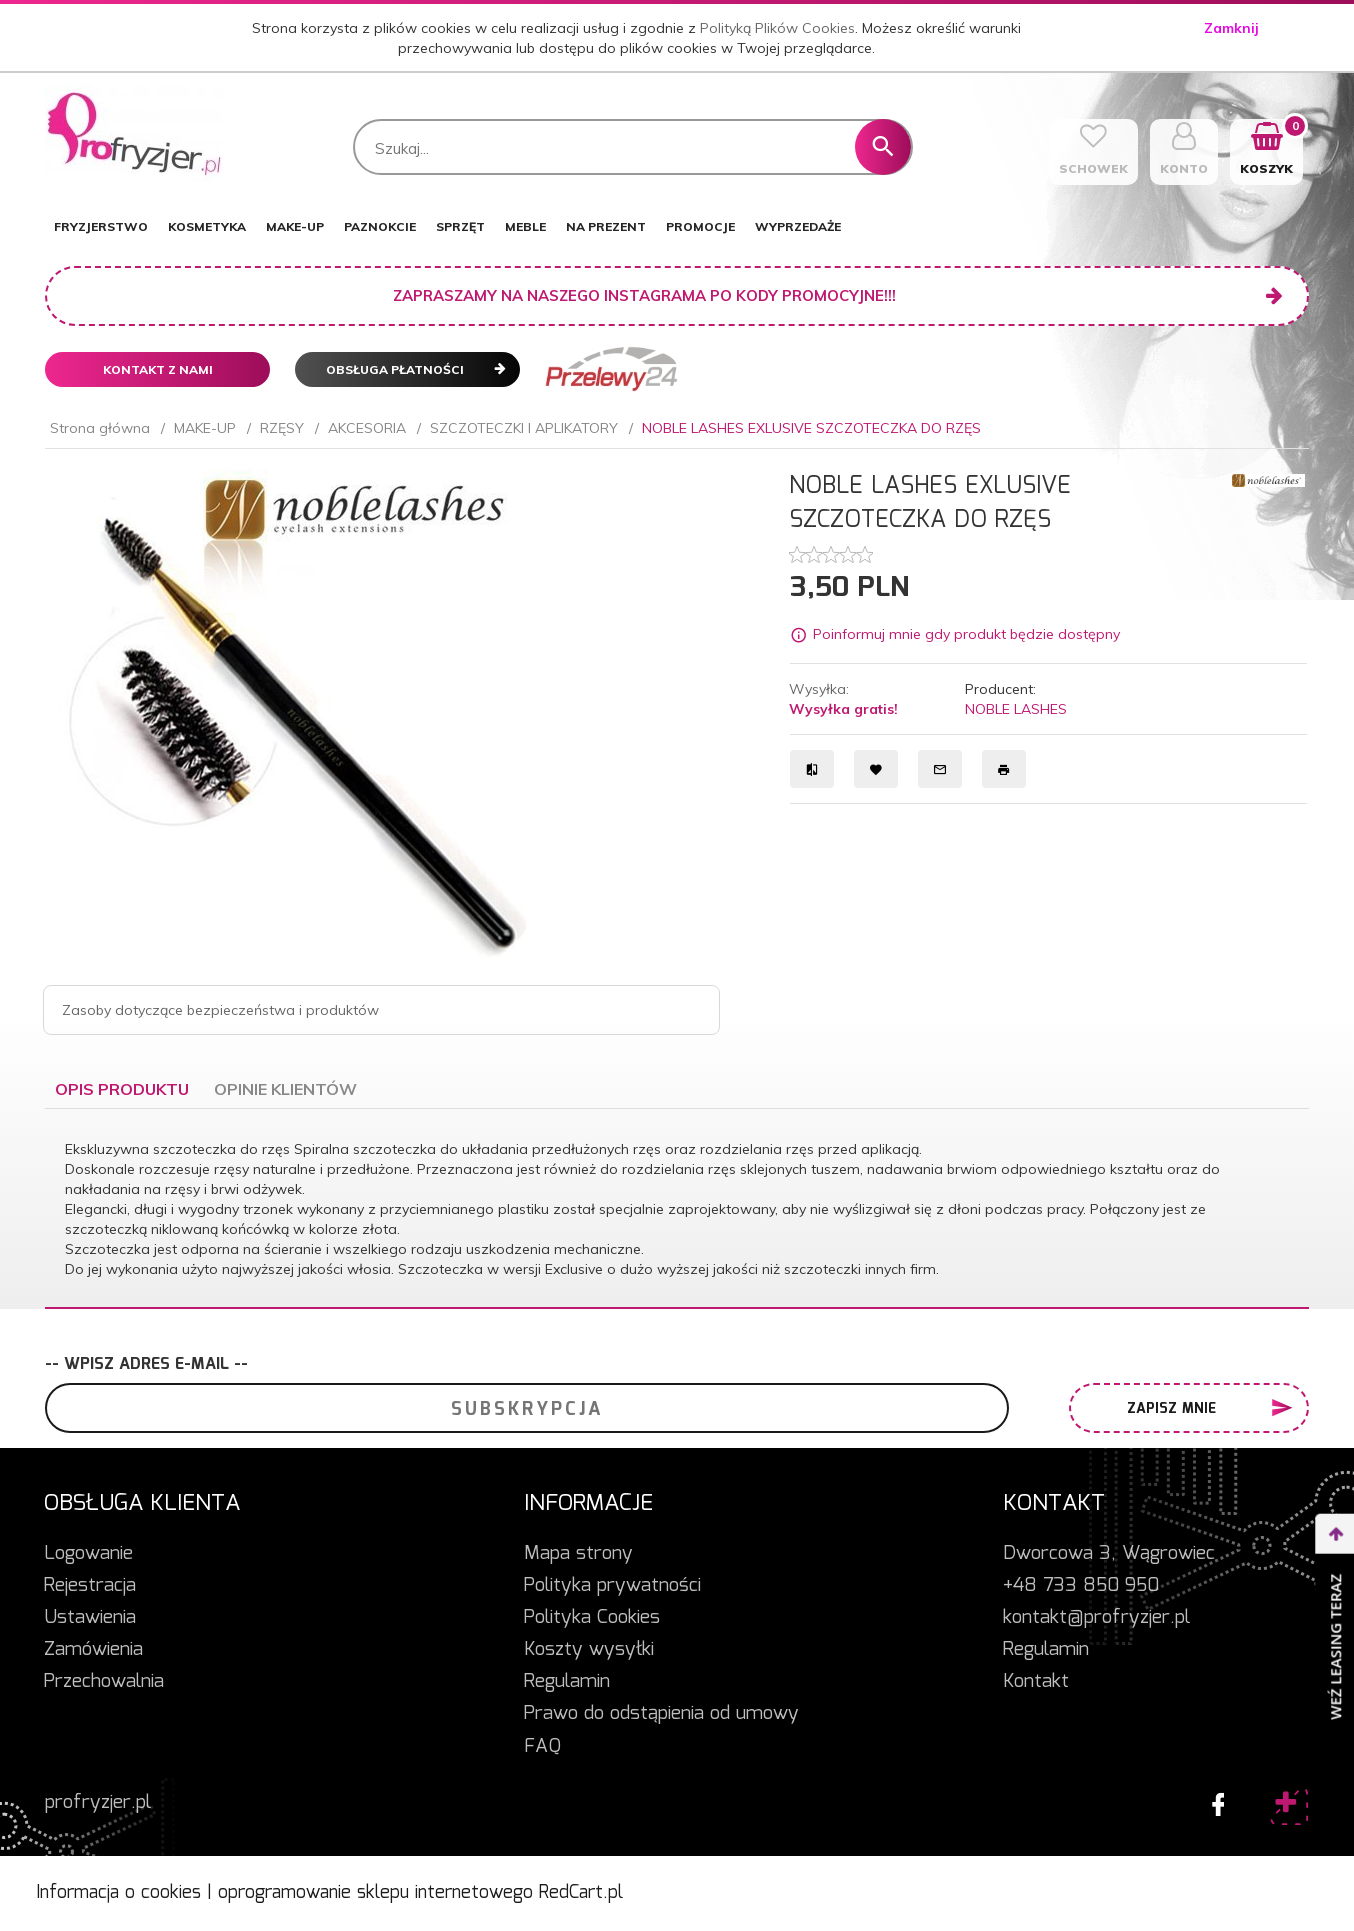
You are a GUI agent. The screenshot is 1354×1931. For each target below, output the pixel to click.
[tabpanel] (677, 1209)
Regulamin (567, 1682)
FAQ (542, 1747)
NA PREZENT (606, 226)
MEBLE (525, 226)
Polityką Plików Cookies (777, 28)
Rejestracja (90, 1586)
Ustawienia (90, 1618)
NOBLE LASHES (1016, 709)
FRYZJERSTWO (101, 226)
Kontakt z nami (158, 369)
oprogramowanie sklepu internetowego (375, 1893)
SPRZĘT (460, 226)
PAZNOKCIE (380, 226)
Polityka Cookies (592, 1618)
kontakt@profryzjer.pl (1096, 1618)
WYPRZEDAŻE (798, 226)
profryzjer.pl (98, 1803)
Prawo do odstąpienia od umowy (661, 1714)
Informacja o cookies (118, 1893)
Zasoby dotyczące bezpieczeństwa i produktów (220, 1010)
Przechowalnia (104, 1682)
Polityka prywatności (612, 1586)
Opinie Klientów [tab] (285, 1089)
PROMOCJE (700, 226)
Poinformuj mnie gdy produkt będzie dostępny (966, 634)
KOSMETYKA (207, 226)
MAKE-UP (295, 226)
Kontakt (1036, 1682)
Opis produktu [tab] (122, 1089)
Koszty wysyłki (589, 1650)
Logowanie (88, 1554)
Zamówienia (93, 1650)
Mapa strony (578, 1554)
